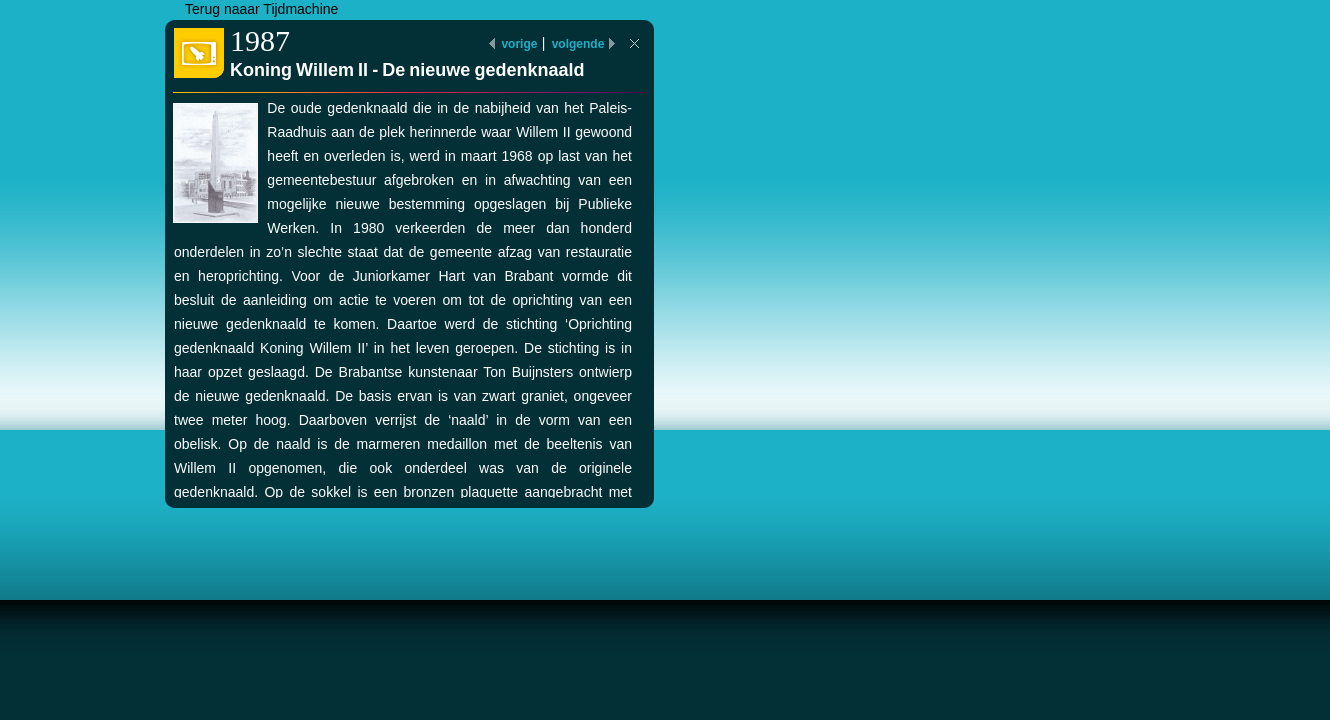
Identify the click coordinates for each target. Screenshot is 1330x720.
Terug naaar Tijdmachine (261, 9)
